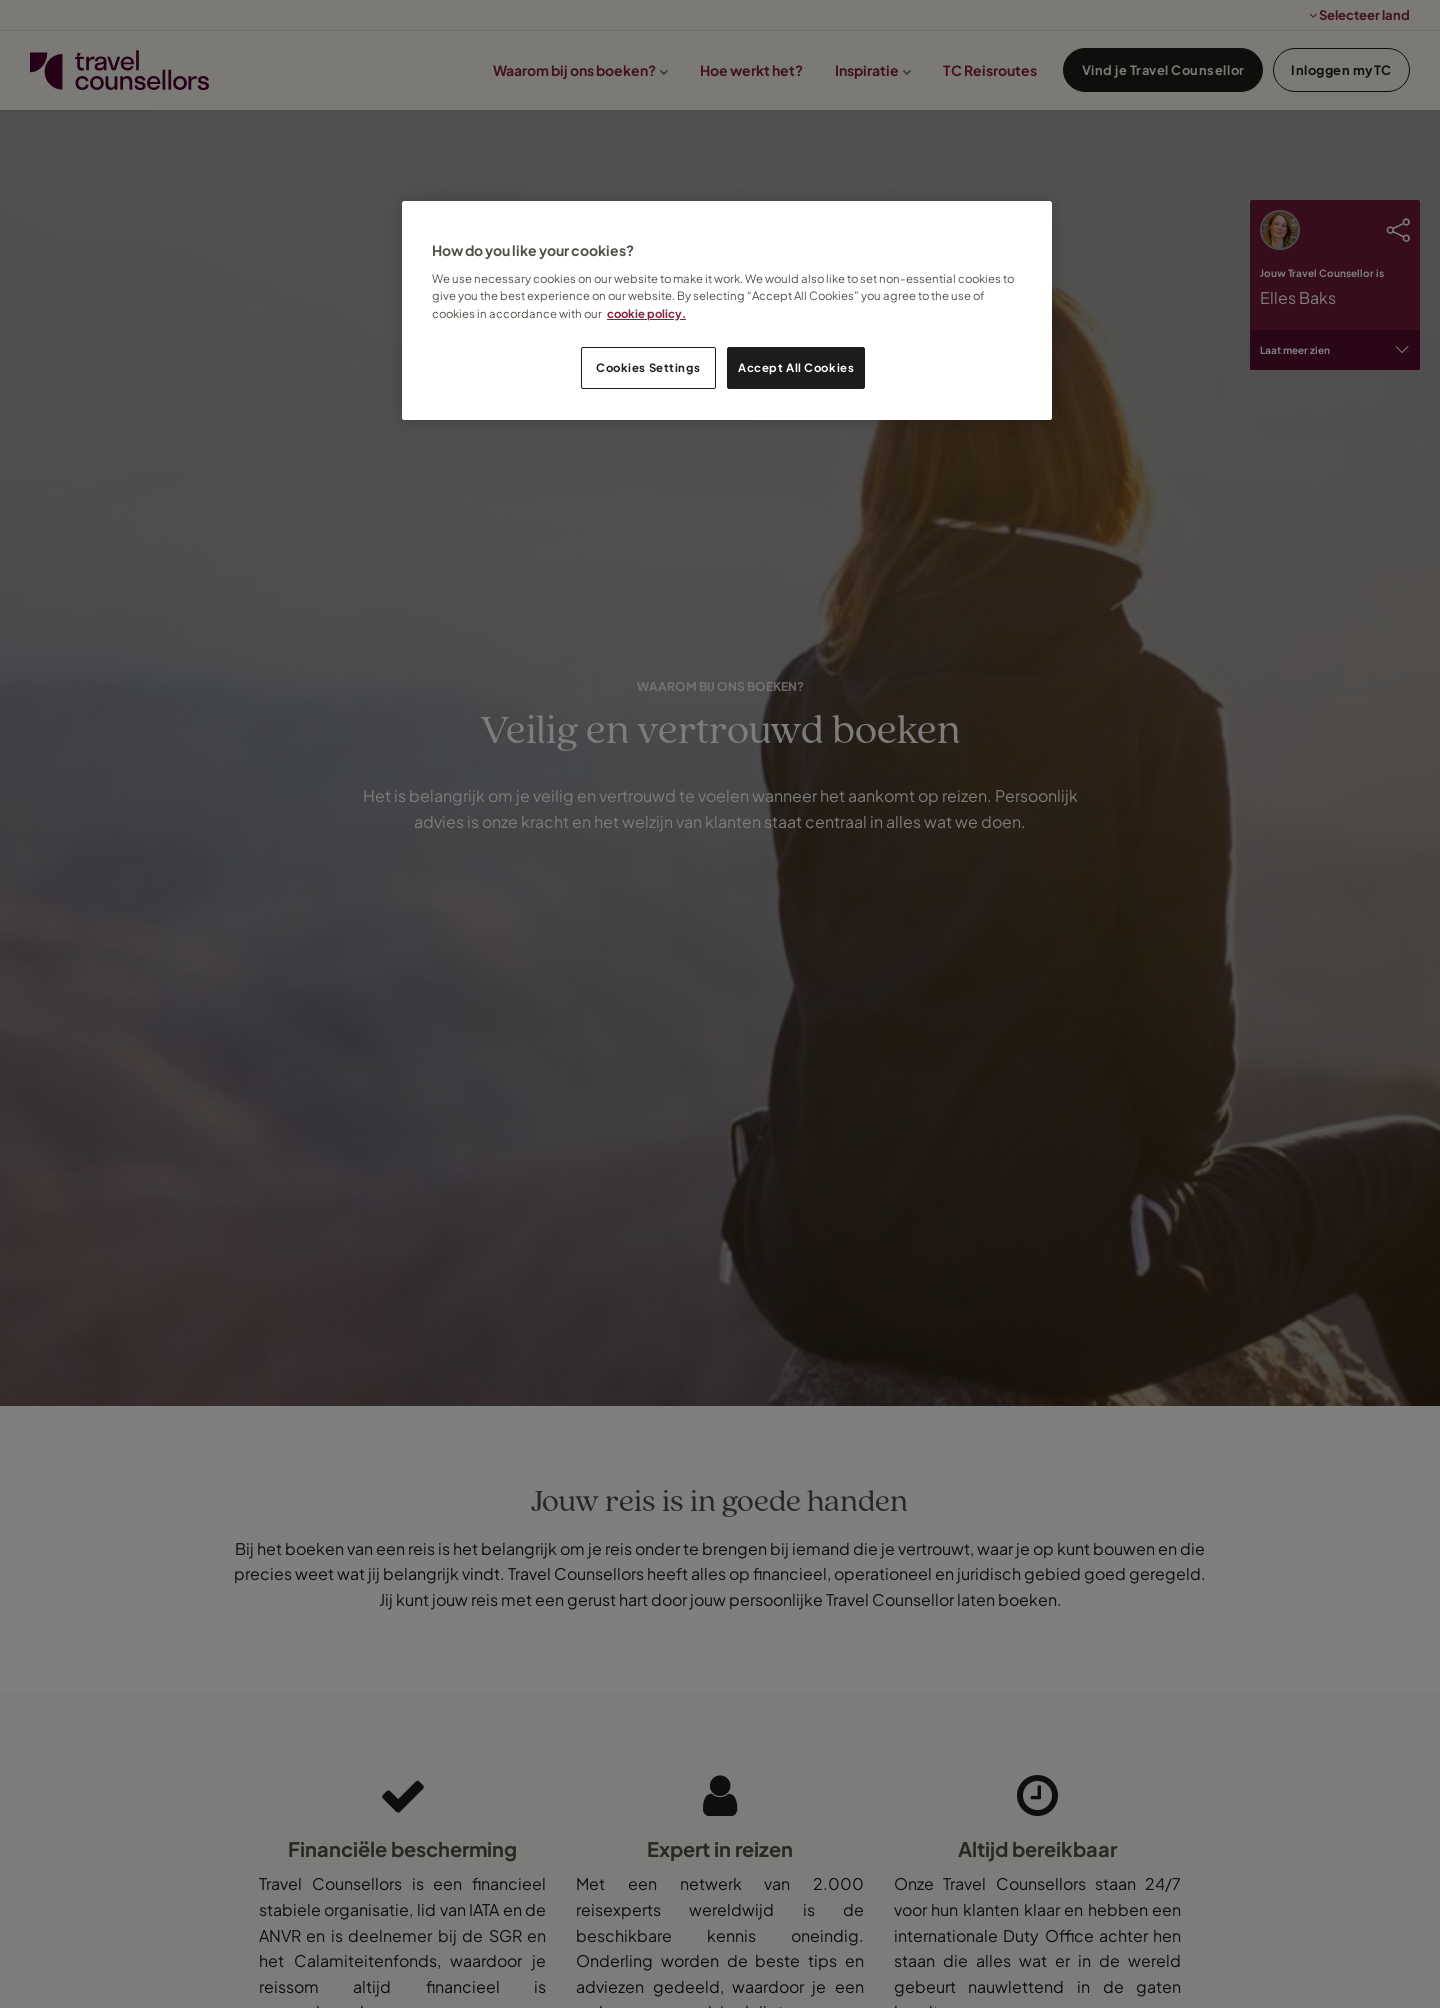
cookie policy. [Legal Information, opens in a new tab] (646, 313)
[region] (727, 310)
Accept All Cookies (796, 367)
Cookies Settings (648, 367)
